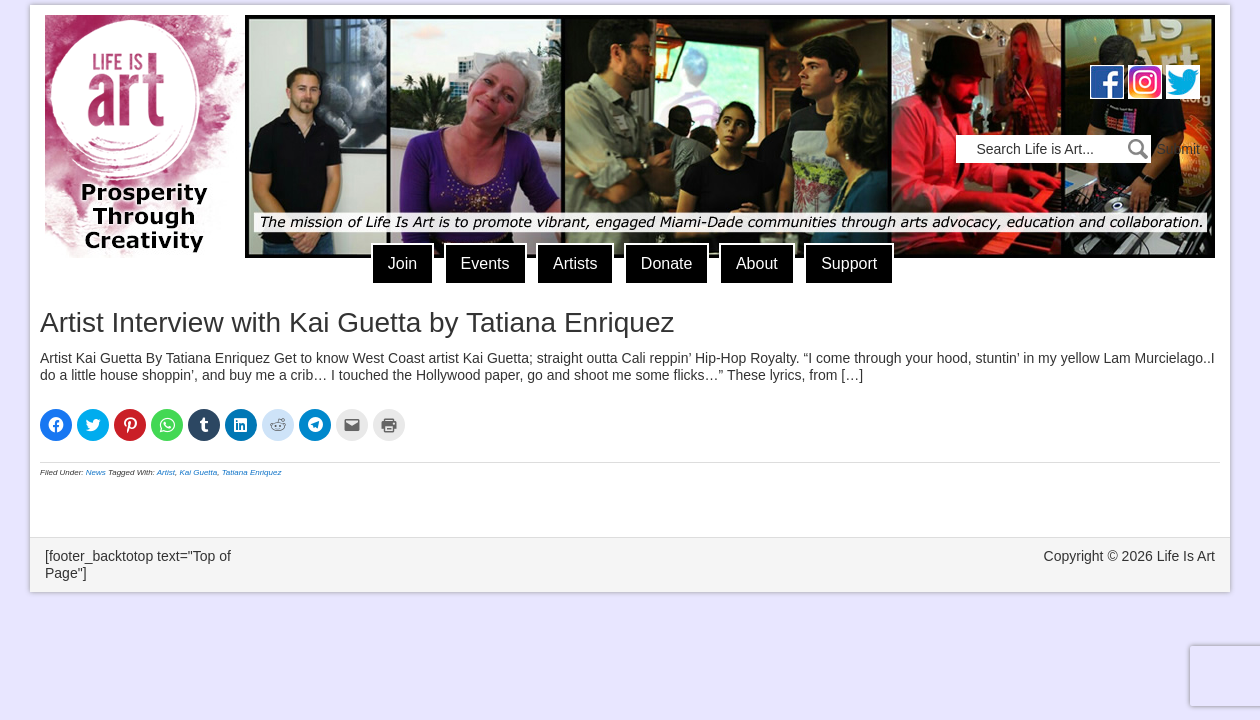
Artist (166, 472)
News (96, 472)
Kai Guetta (198, 472)
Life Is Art (137, 107)
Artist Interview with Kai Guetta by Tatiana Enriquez (357, 322)
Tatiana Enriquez (252, 472)
